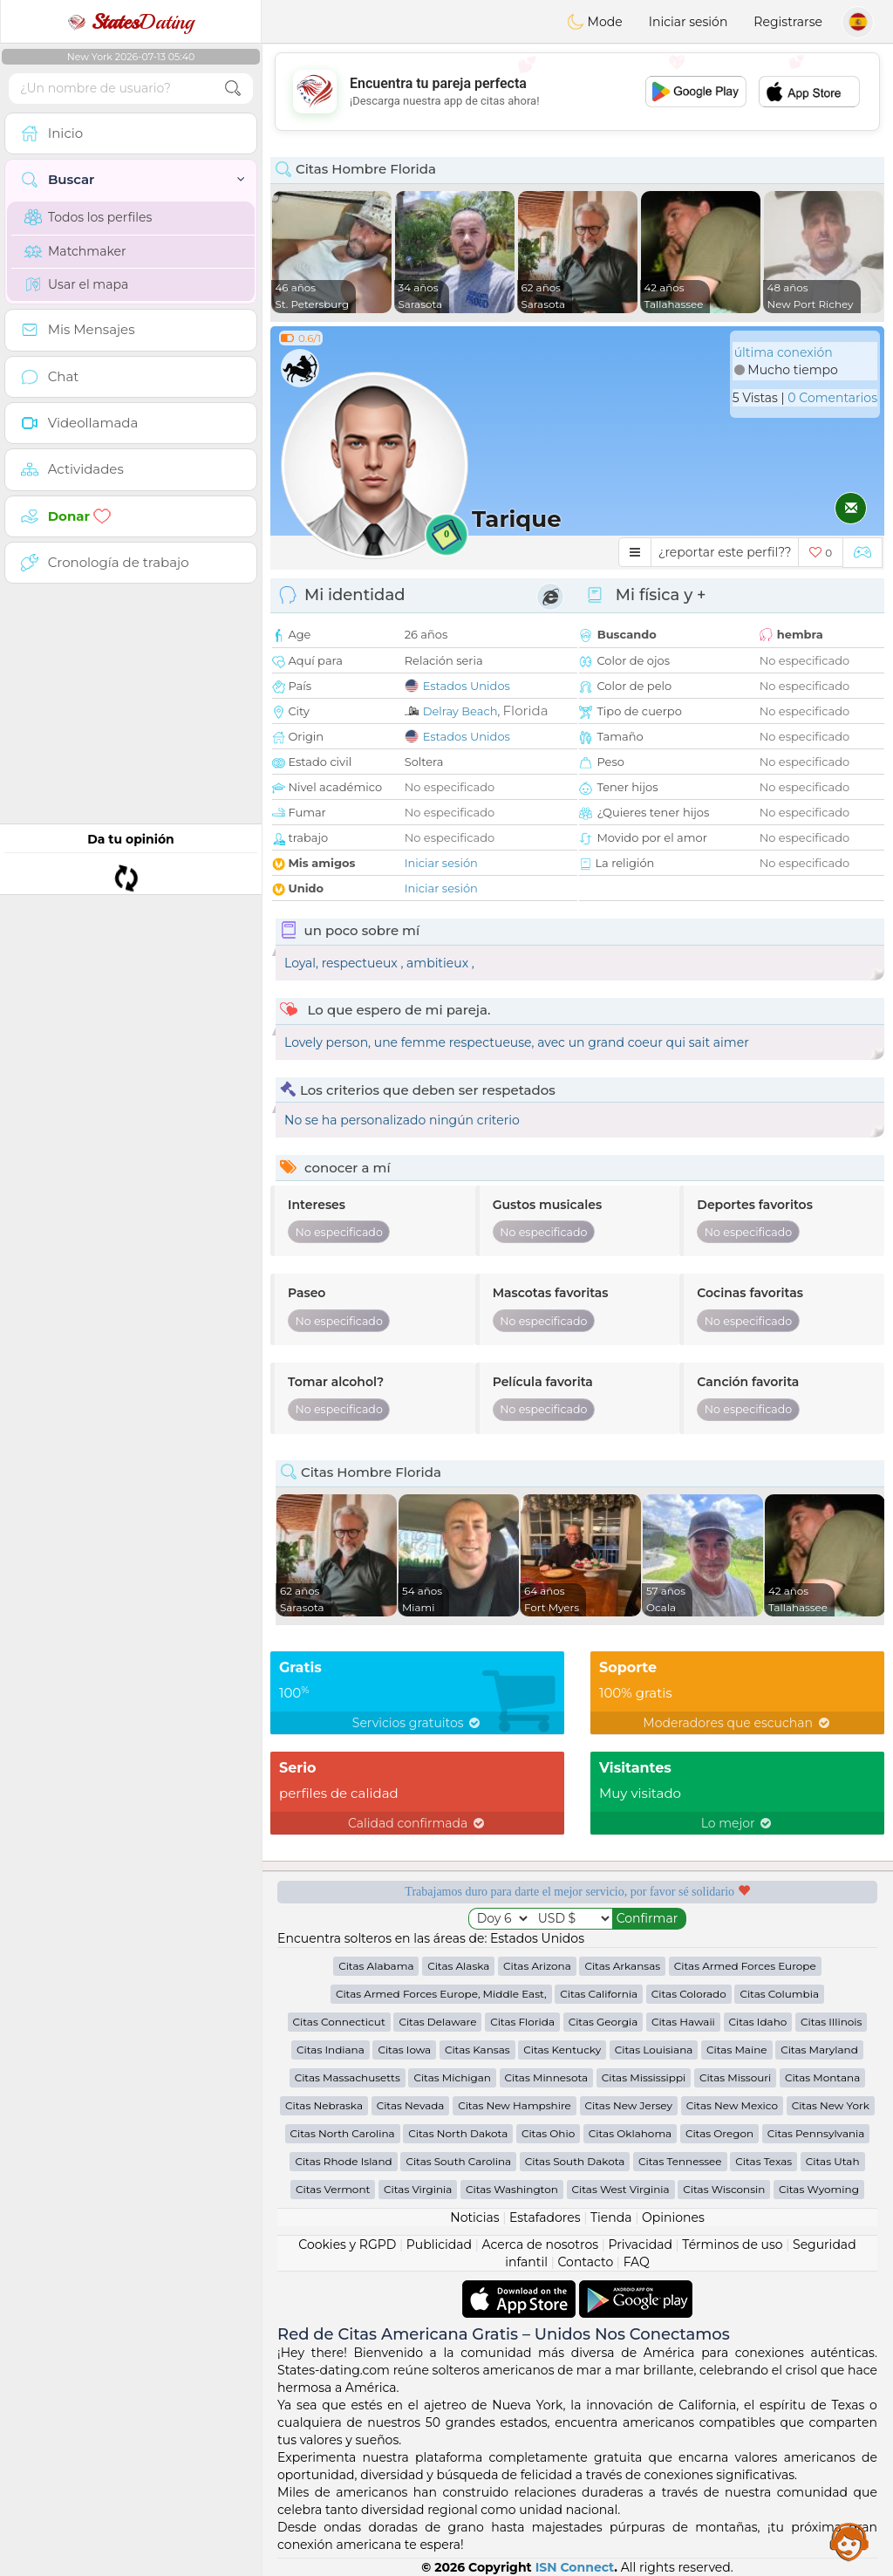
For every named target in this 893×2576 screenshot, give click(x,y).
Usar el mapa (76, 284)
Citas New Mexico (732, 2105)
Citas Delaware (437, 2021)
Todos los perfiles (88, 217)
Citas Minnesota (547, 2077)
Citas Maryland (819, 2049)
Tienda (610, 2217)
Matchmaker (75, 251)
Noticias (474, 2217)
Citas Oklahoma (630, 2133)
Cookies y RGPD (347, 2244)
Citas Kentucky (562, 2049)
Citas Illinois (831, 2021)
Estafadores (545, 2217)
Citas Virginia (418, 2189)
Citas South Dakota (575, 2161)
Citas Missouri (735, 2077)
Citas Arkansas (622, 1965)
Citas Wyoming (819, 2189)
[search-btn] (233, 88)
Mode (595, 22)
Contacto (586, 2262)
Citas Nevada (411, 2105)
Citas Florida (522, 2021)
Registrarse (787, 22)
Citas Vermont (333, 2189)
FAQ (637, 2262)
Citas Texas (763, 2161)
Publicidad (439, 2244)
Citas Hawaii (683, 2021)
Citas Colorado (688, 1993)
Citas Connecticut (339, 2021)
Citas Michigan (451, 2077)
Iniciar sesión (688, 22)
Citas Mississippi (643, 2077)
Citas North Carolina (342, 2133)
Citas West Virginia (621, 2189)
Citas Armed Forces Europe (745, 1965)
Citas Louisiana (654, 2049)
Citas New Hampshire (514, 2105)
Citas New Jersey (629, 2105)
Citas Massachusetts (347, 2077)
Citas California (598, 1993)
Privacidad (640, 2244)
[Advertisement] (577, 91)
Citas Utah (833, 2161)
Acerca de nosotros (539, 2244)
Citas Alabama (375, 1965)
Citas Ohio (548, 2133)
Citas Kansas (477, 2049)
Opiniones (673, 2217)
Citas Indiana (331, 2049)
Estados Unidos (466, 686)
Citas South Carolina (458, 2161)
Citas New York (830, 2105)
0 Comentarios (832, 398)
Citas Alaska (458, 1965)
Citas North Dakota (458, 2133)
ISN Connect (575, 2567)
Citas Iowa (404, 2049)
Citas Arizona (537, 1965)
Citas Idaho (758, 2021)
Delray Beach (460, 711)
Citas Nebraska (324, 2105)
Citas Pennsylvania (816, 2133)
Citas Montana (822, 2077)
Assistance (849, 2541)
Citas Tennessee (680, 2161)
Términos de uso (732, 2244)
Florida (526, 710)
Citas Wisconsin (724, 2189)
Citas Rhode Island (343, 2161)
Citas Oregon (719, 2133)
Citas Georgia (603, 2021)
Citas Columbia (779, 1993)
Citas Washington (512, 2189)
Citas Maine (736, 2049)
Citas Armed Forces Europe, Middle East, (441, 1993)
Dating (131, 22)
